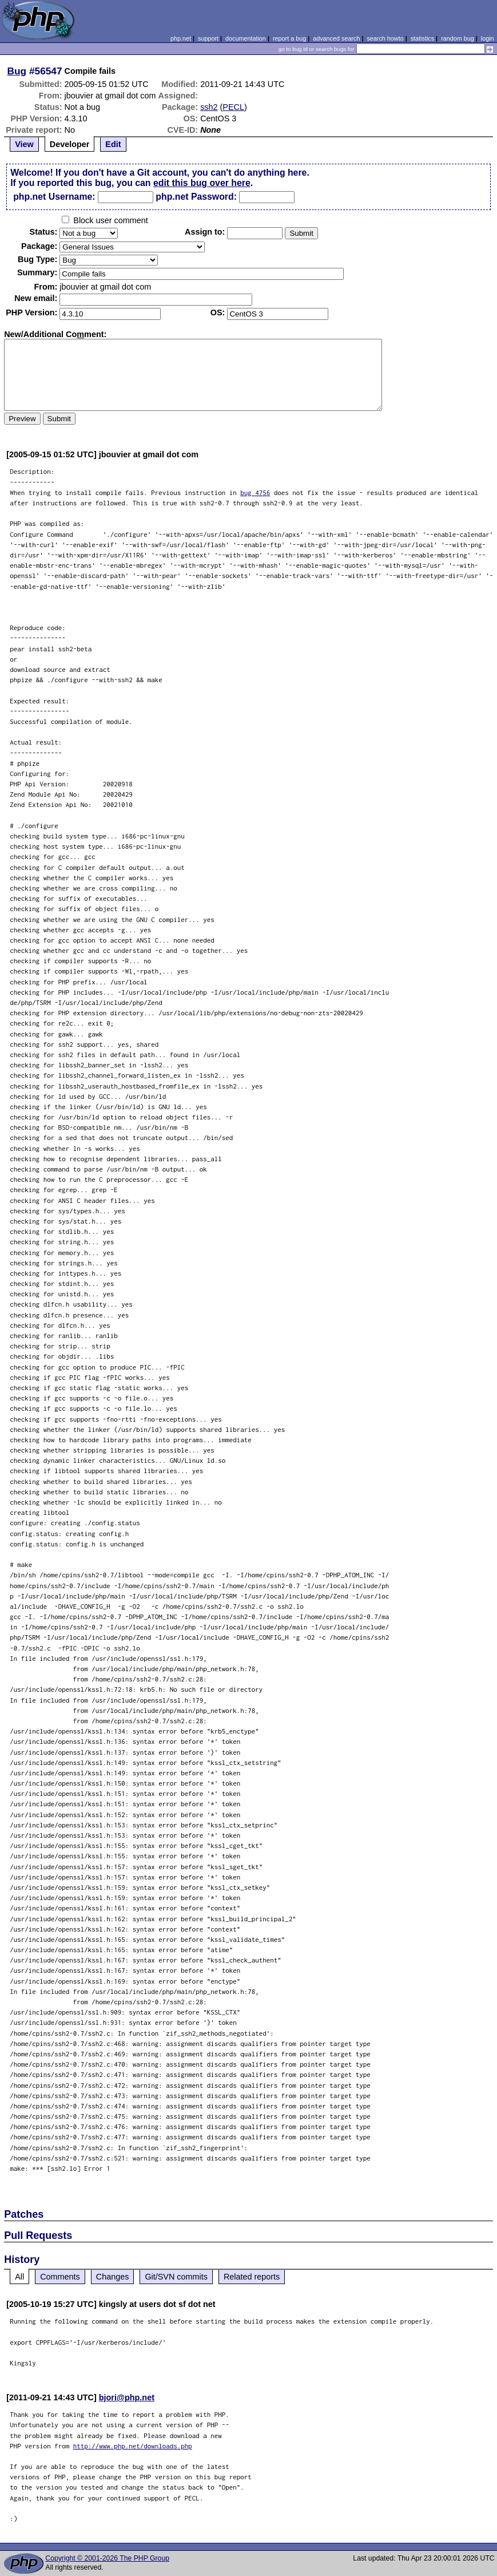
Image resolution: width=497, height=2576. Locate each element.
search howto (385, 38)
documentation (245, 38)
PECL (233, 107)
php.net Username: (54, 196)
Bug (17, 71)
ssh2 (208, 107)
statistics (422, 38)
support (208, 38)
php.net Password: (196, 196)
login (487, 38)
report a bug (289, 38)
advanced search (336, 38)
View (24, 144)
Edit (113, 144)
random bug (457, 38)
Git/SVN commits (176, 2276)
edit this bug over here (202, 183)
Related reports (252, 2276)
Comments (60, 2276)
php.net (180, 38)
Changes (112, 2276)
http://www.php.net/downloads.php (132, 2446)
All (19, 2276)
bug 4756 (255, 492)
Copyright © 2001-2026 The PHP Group (107, 2558)
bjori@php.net (126, 2397)
